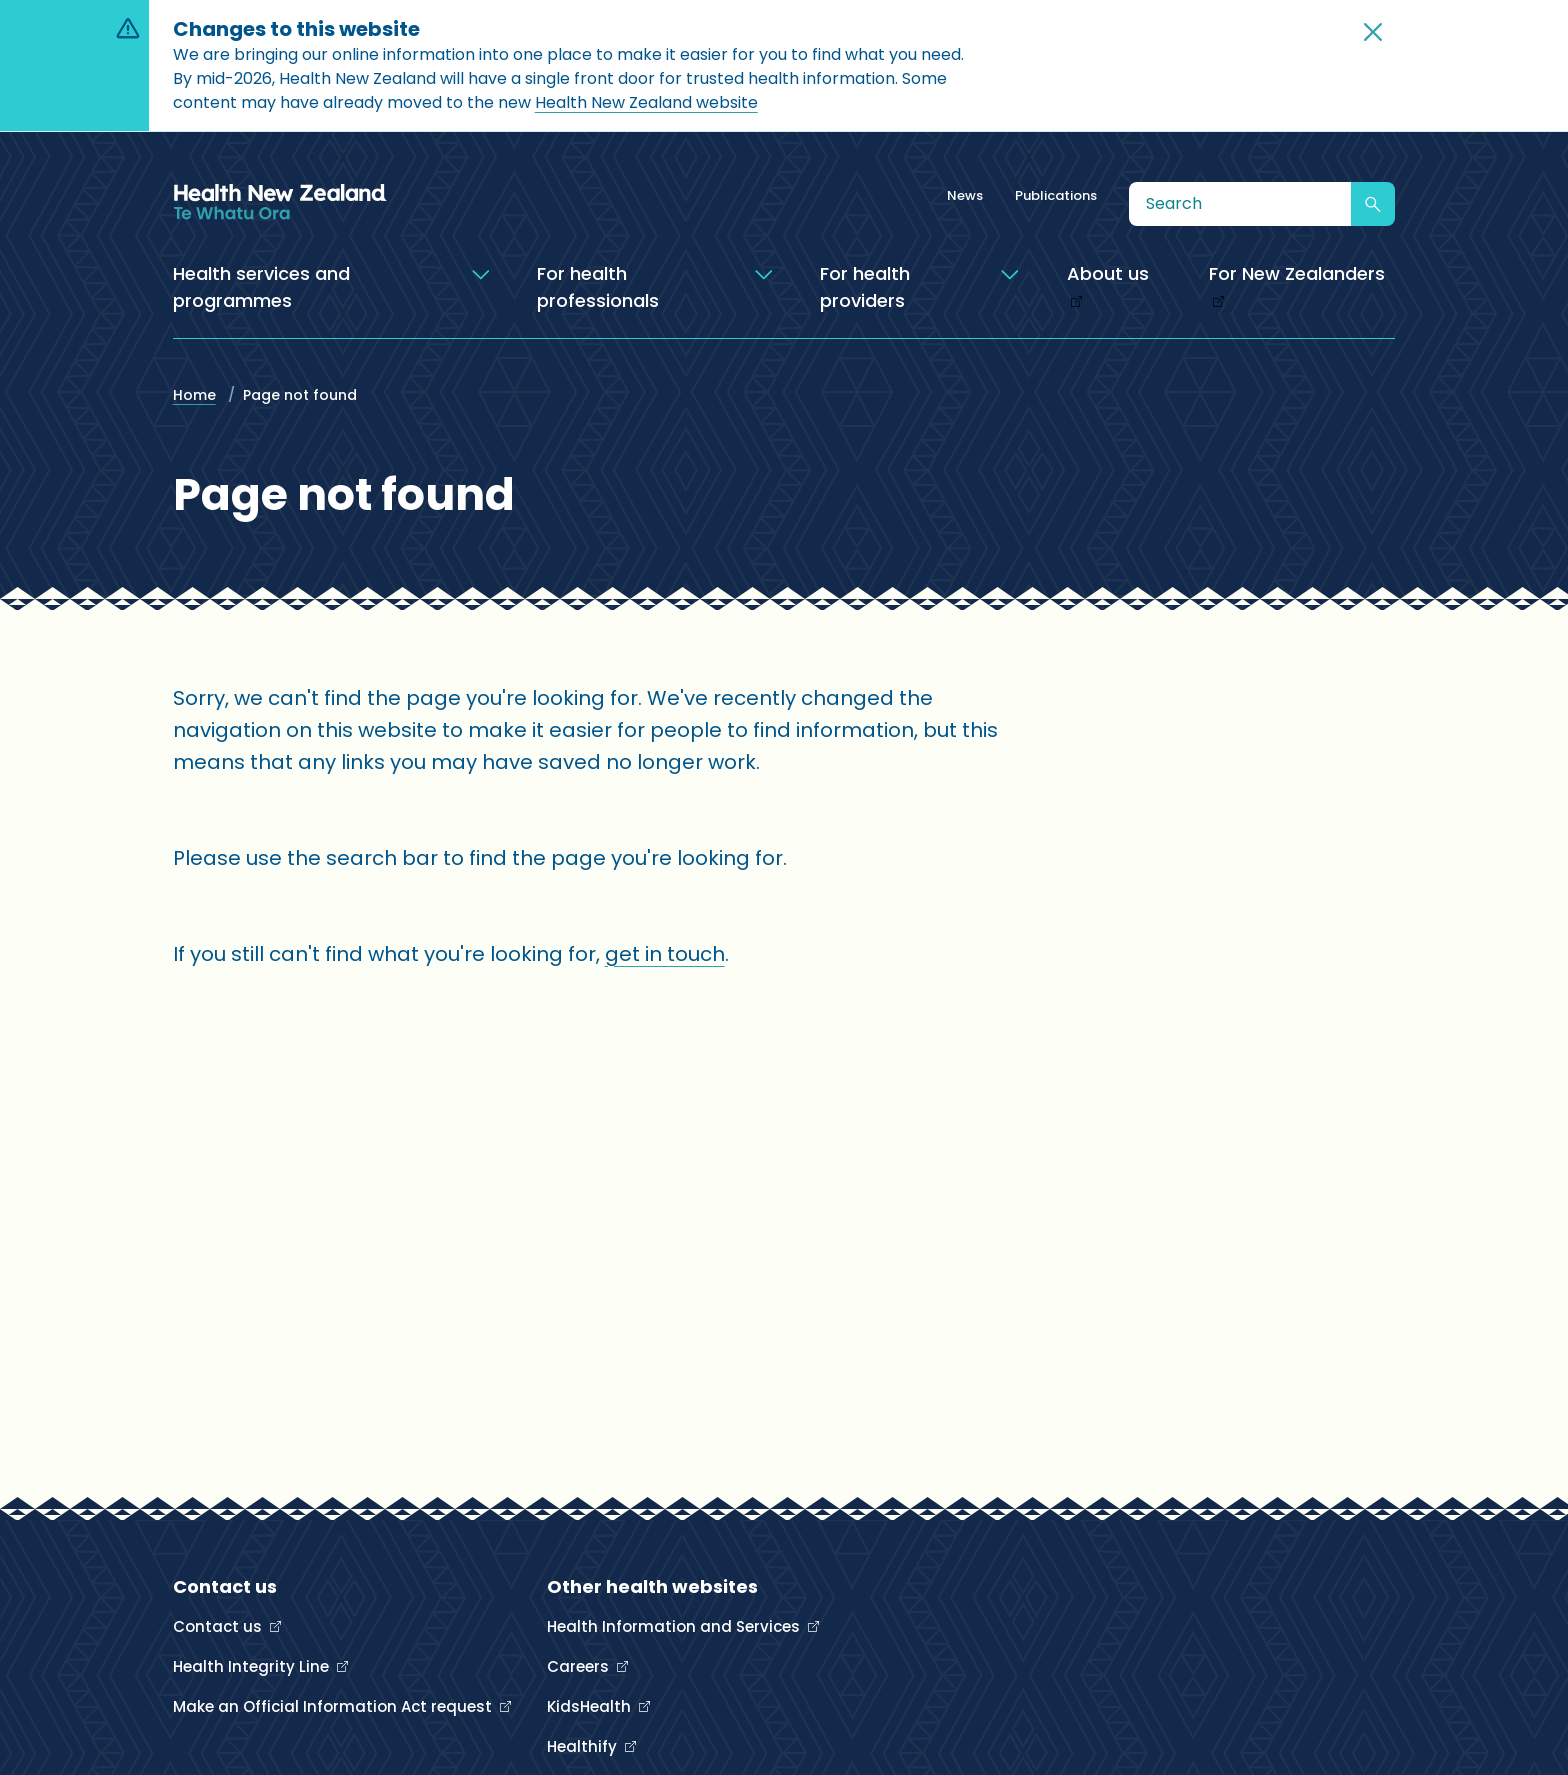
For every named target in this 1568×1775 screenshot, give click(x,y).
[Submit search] (1373, 204)
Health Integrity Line (253, 1666)
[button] (1373, 32)
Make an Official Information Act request (334, 1706)
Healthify (584, 1746)
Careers (580, 1666)
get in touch (665, 954)
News (965, 195)
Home (194, 395)
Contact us (219, 1626)
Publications (1056, 195)
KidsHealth (591, 1706)
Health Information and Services (675, 1626)
